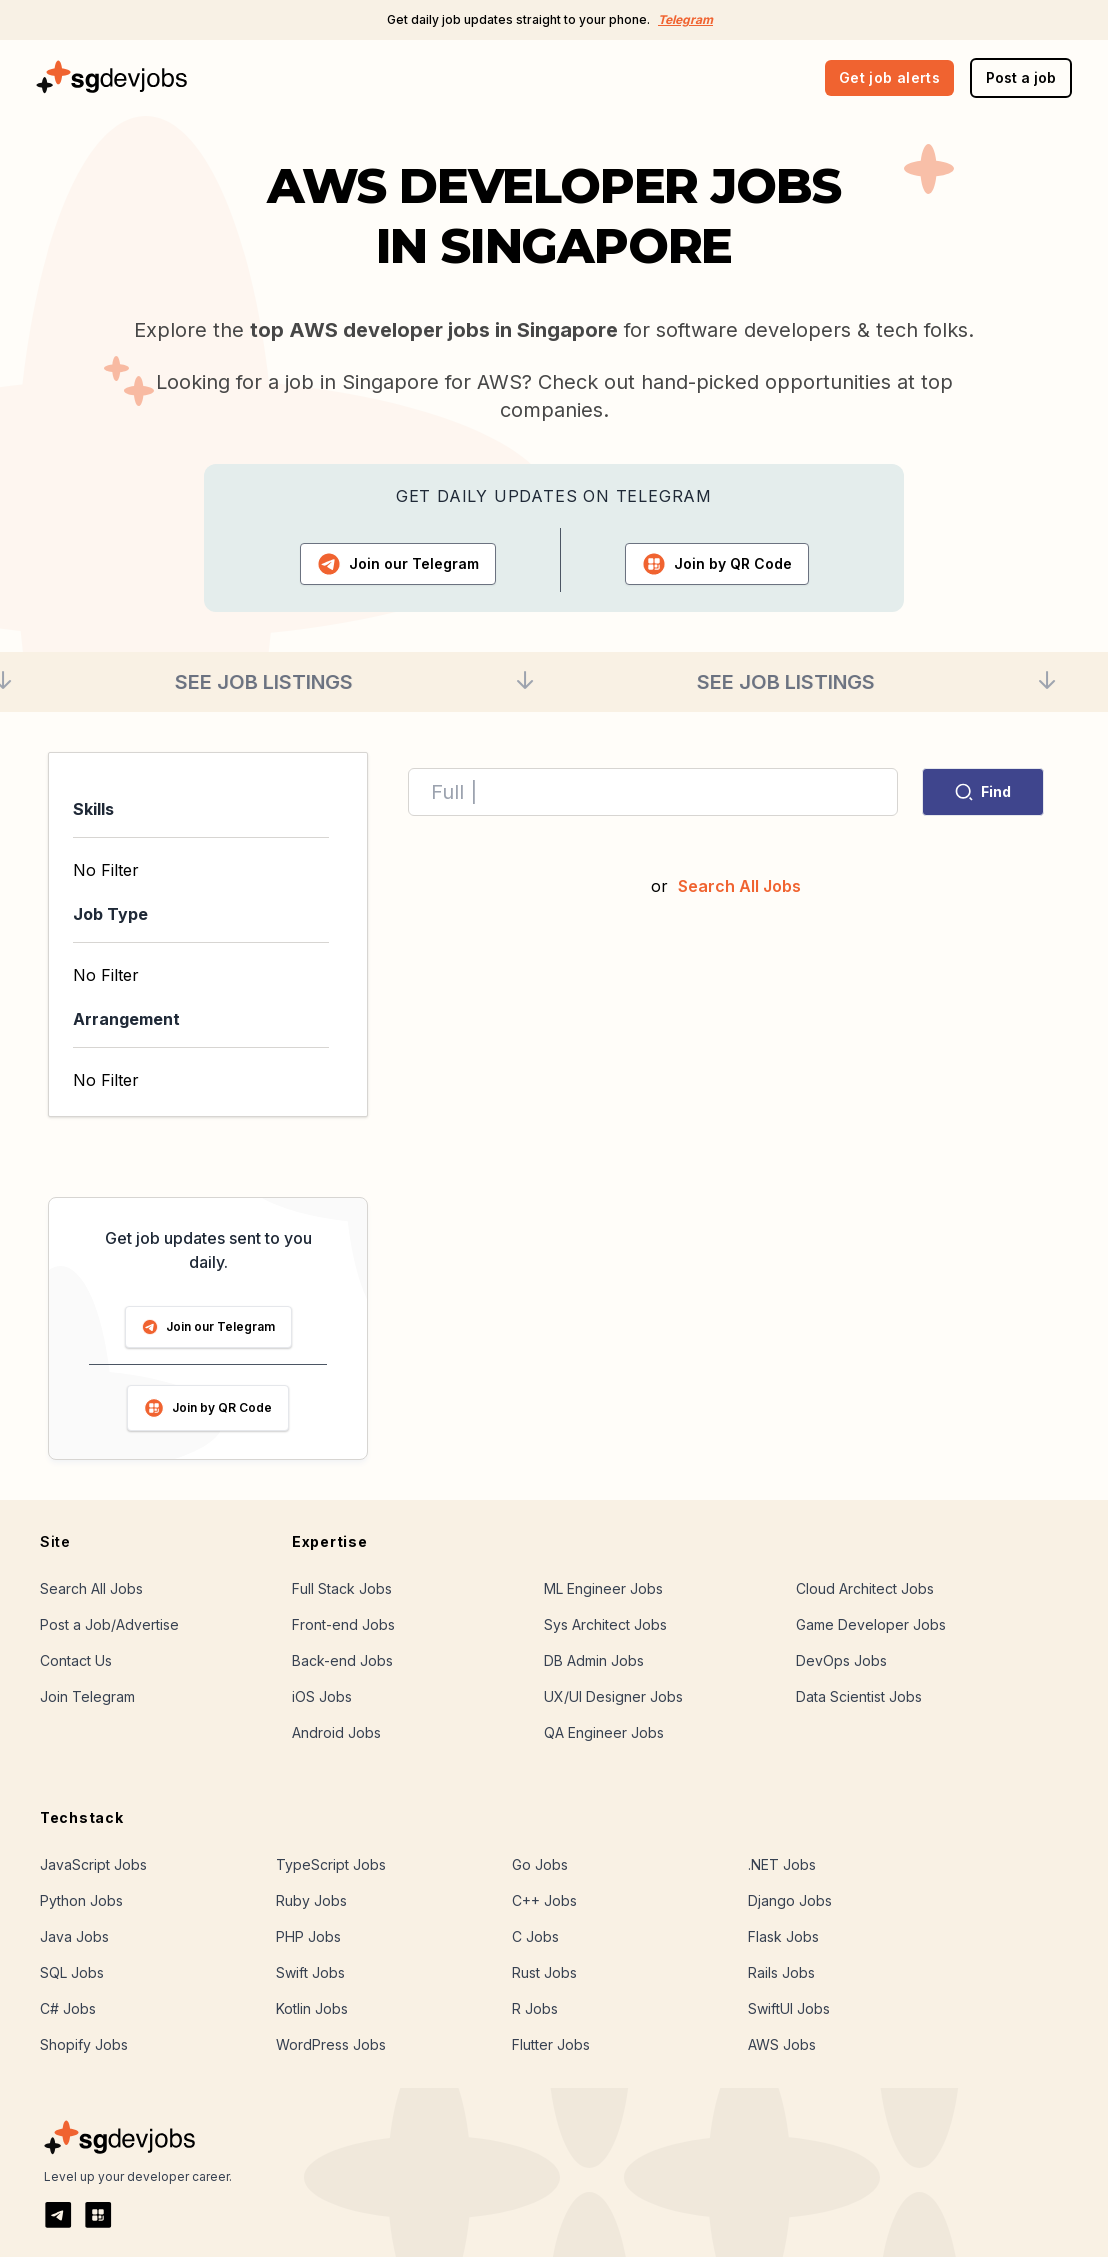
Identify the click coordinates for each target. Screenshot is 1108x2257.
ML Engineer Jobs (603, 1588)
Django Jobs (790, 1900)
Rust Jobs (544, 1972)
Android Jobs (336, 1732)
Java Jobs (74, 1936)
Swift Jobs (310, 1972)
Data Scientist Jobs (859, 1696)
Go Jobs (540, 1864)
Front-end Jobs (343, 1624)
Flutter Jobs (551, 2044)
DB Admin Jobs (594, 1660)
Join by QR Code (208, 1408)
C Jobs (535, 1936)
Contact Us (76, 1660)
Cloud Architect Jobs (865, 1588)
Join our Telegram (208, 1327)
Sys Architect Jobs (605, 1624)
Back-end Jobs (342, 1660)
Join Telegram (87, 1696)
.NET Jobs (782, 1864)
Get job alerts (889, 77)
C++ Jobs (544, 1900)
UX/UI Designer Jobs (613, 1696)
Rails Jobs (781, 1972)
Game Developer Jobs (871, 1624)
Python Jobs (81, 1900)
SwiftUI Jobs (789, 2008)
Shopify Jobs (84, 2044)
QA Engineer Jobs (604, 1732)
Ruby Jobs (311, 1900)
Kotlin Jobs (312, 2008)
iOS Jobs (322, 1696)
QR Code (717, 564)
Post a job (1021, 77)
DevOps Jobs (841, 1660)
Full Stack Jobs (342, 1588)
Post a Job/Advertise (109, 1624)
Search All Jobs (739, 886)
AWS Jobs (782, 2044)
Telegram (685, 19)
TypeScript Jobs (331, 1864)
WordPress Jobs (331, 2044)
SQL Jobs (72, 1972)
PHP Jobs (308, 1936)
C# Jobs (68, 2008)
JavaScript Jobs (93, 1864)
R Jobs (535, 2008)
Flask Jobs (783, 1936)
